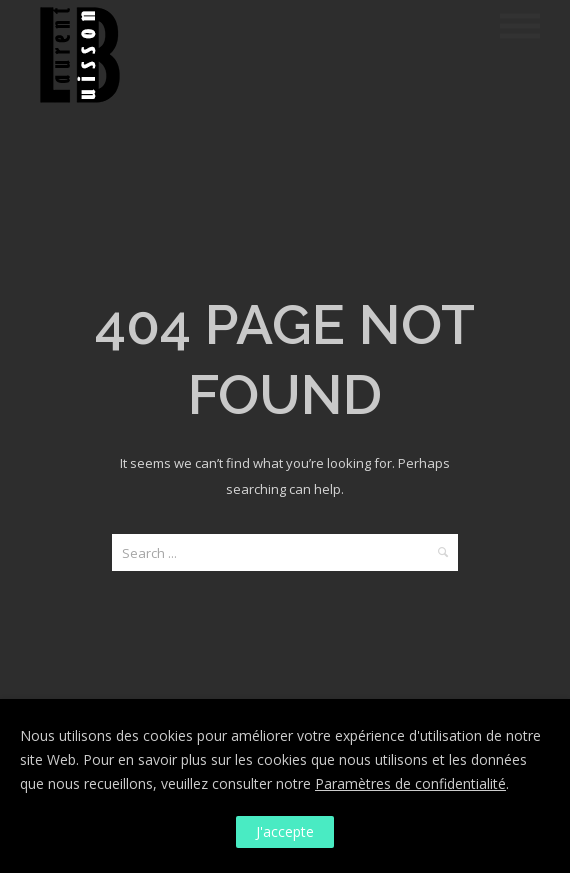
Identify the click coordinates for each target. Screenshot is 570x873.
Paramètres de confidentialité (410, 783)
